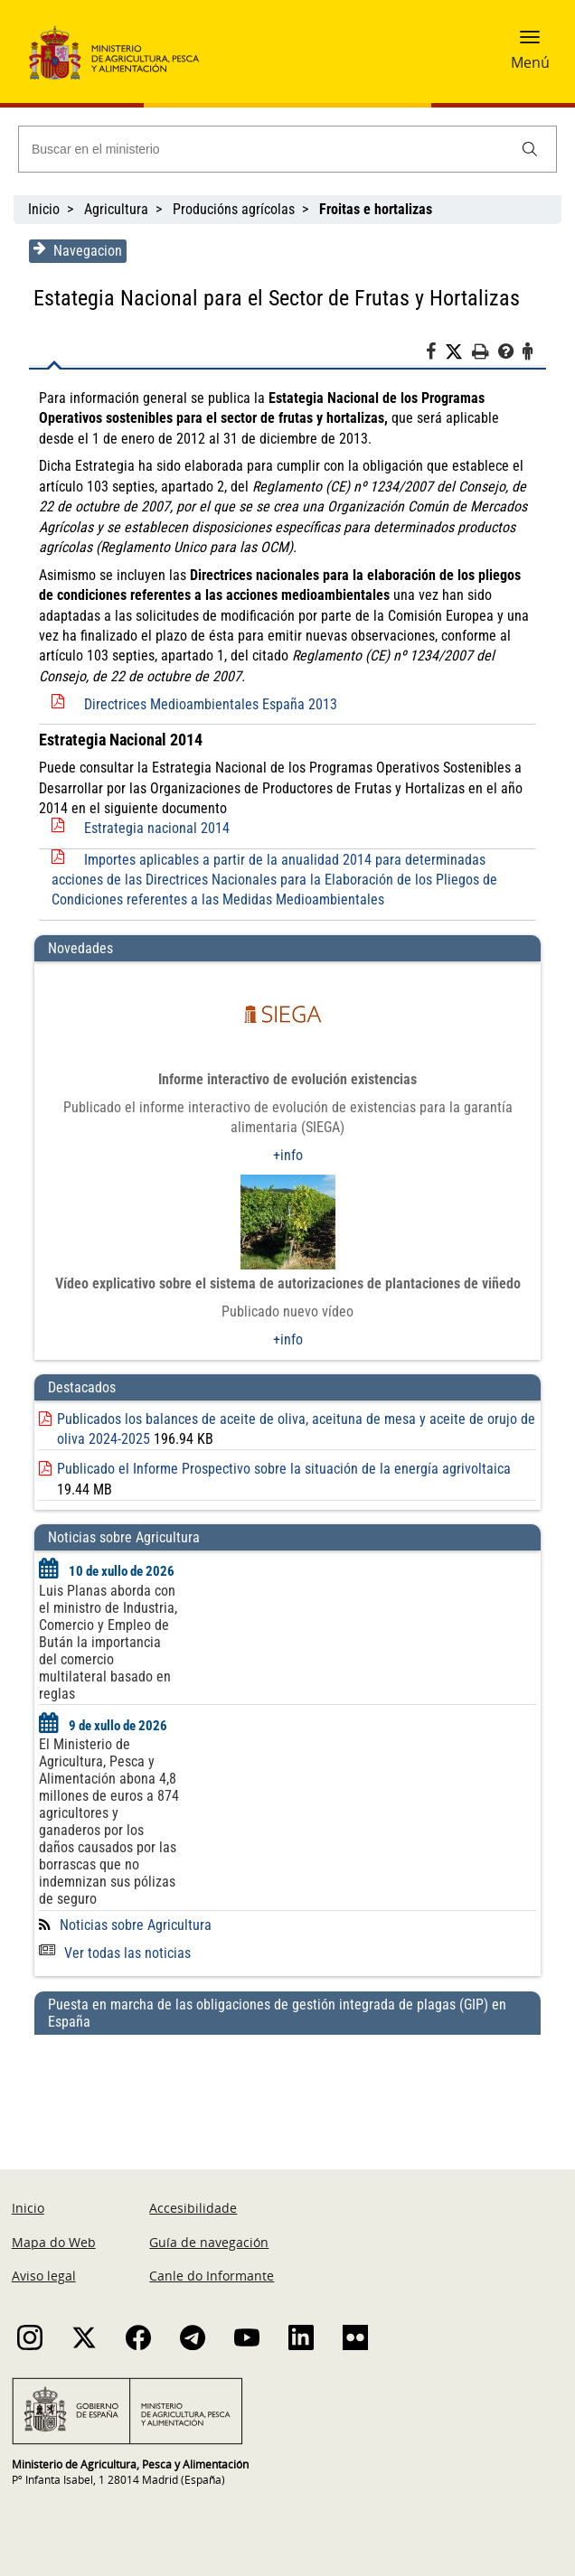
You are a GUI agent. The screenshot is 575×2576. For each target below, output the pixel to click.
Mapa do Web (54, 2242)
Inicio (44, 209)
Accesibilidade (193, 2207)
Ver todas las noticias (113, 1953)
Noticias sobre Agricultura (134, 1925)
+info (288, 1155)
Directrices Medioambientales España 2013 (208, 704)
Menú (530, 62)
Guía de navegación (209, 2242)
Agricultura (116, 209)
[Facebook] (437, 354)
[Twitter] (460, 352)
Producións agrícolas (234, 209)
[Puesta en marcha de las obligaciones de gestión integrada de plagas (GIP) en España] (287, 2084)
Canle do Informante (211, 2275)
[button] (529, 42)
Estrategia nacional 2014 (155, 828)
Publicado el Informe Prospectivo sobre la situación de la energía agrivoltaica (282, 1468)
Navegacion (76, 250)
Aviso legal (44, 2275)
